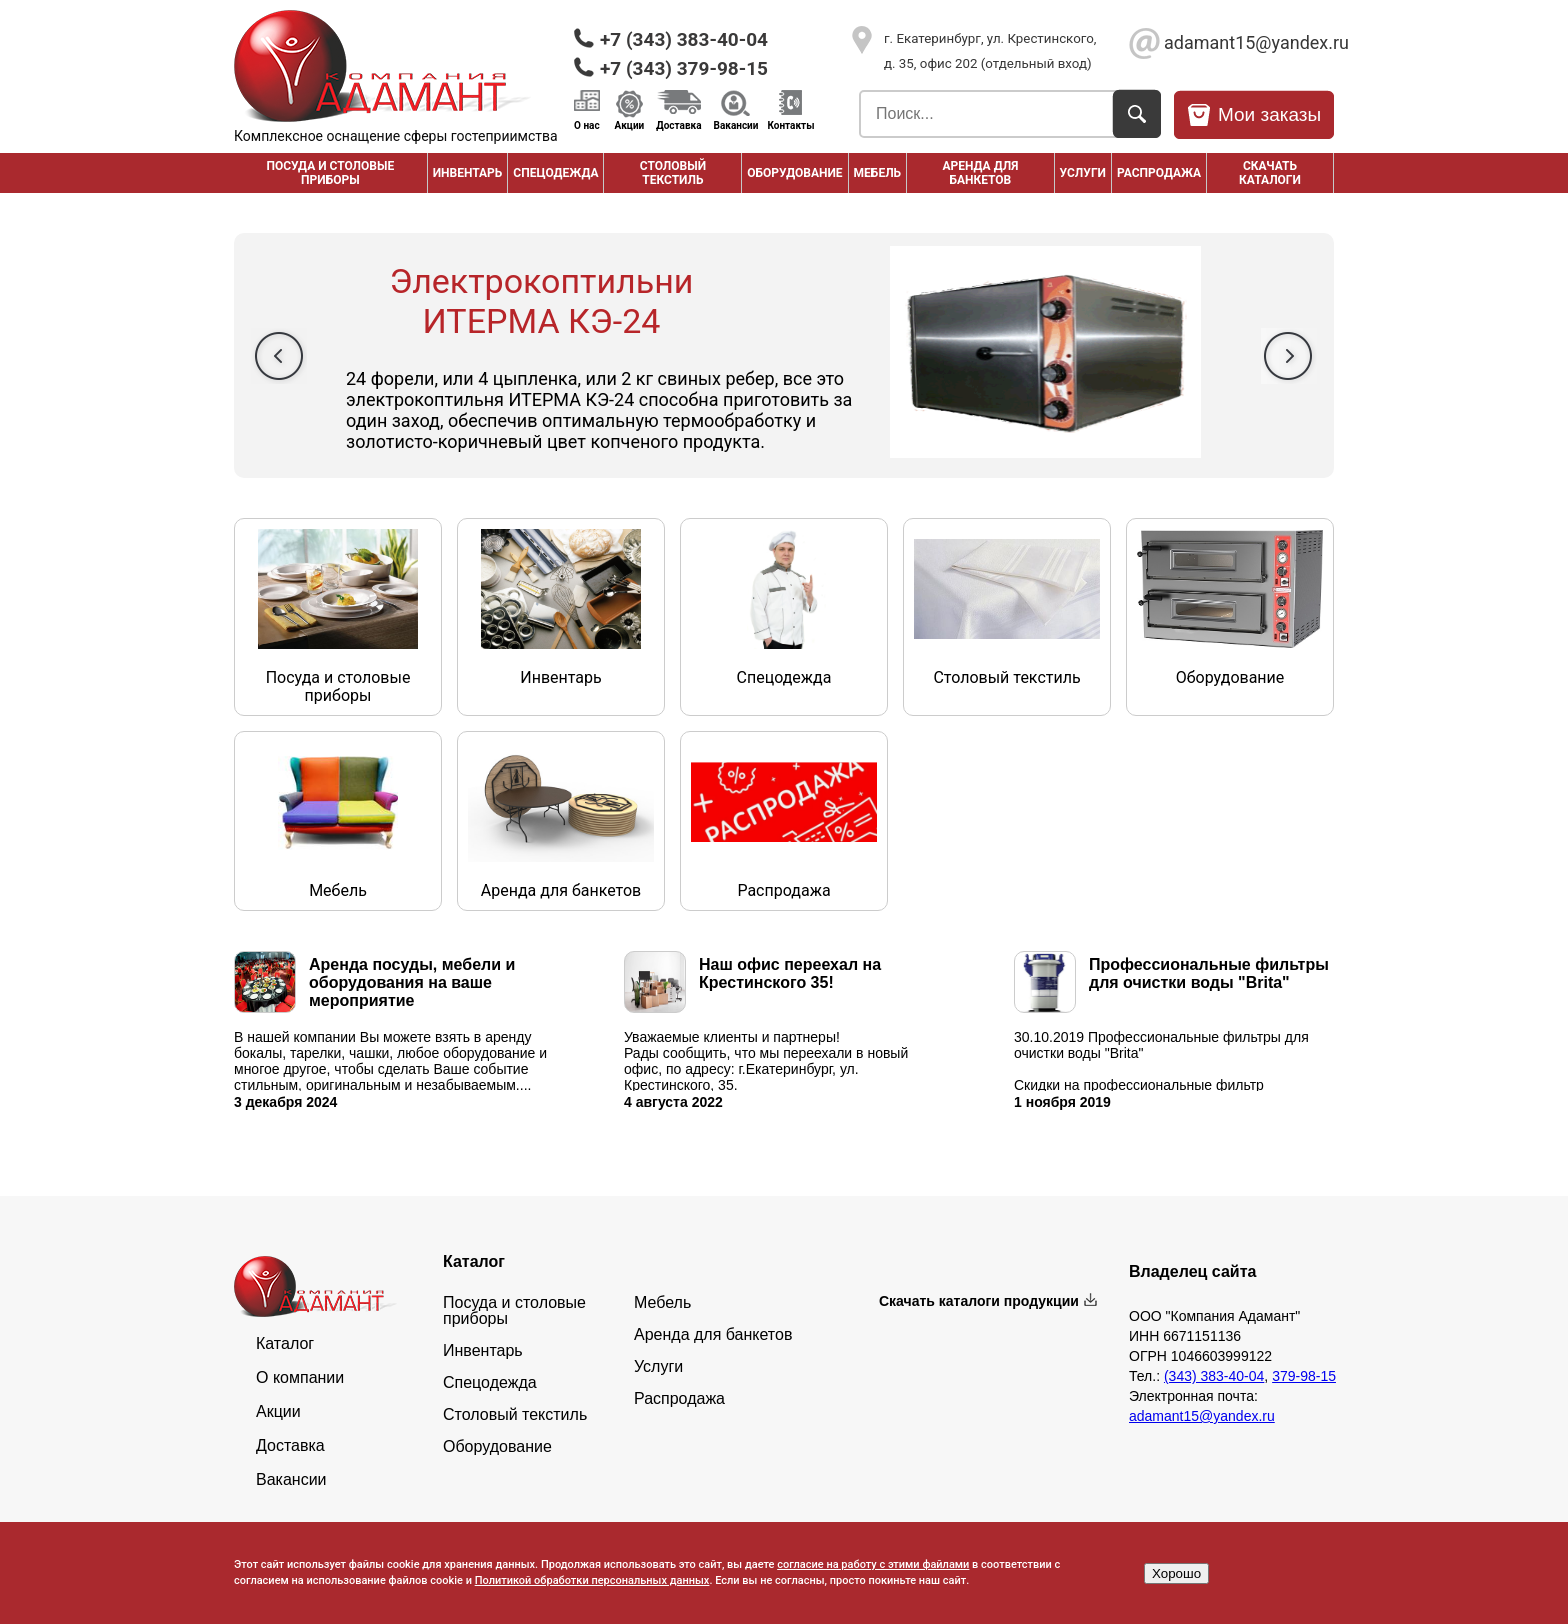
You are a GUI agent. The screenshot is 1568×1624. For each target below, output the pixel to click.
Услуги (1083, 173)
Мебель (878, 173)
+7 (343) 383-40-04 (684, 39)
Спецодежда (555, 173)
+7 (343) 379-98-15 (684, 68)
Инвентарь (468, 173)
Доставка (678, 125)
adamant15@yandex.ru (1249, 42)
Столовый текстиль (673, 173)
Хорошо (1176, 1573)
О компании (300, 1378)
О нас (587, 125)
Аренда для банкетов (980, 173)
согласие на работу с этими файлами (873, 1564)
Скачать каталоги (1270, 173)
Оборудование (794, 173)
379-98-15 (1304, 1376)
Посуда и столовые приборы (330, 173)
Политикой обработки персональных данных (592, 1580)
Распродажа (679, 1399)
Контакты (790, 125)
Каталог (285, 1344)
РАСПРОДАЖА (1159, 173)
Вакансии (736, 125)
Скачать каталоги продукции (979, 1301)
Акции (630, 125)
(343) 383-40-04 (1214, 1376)
